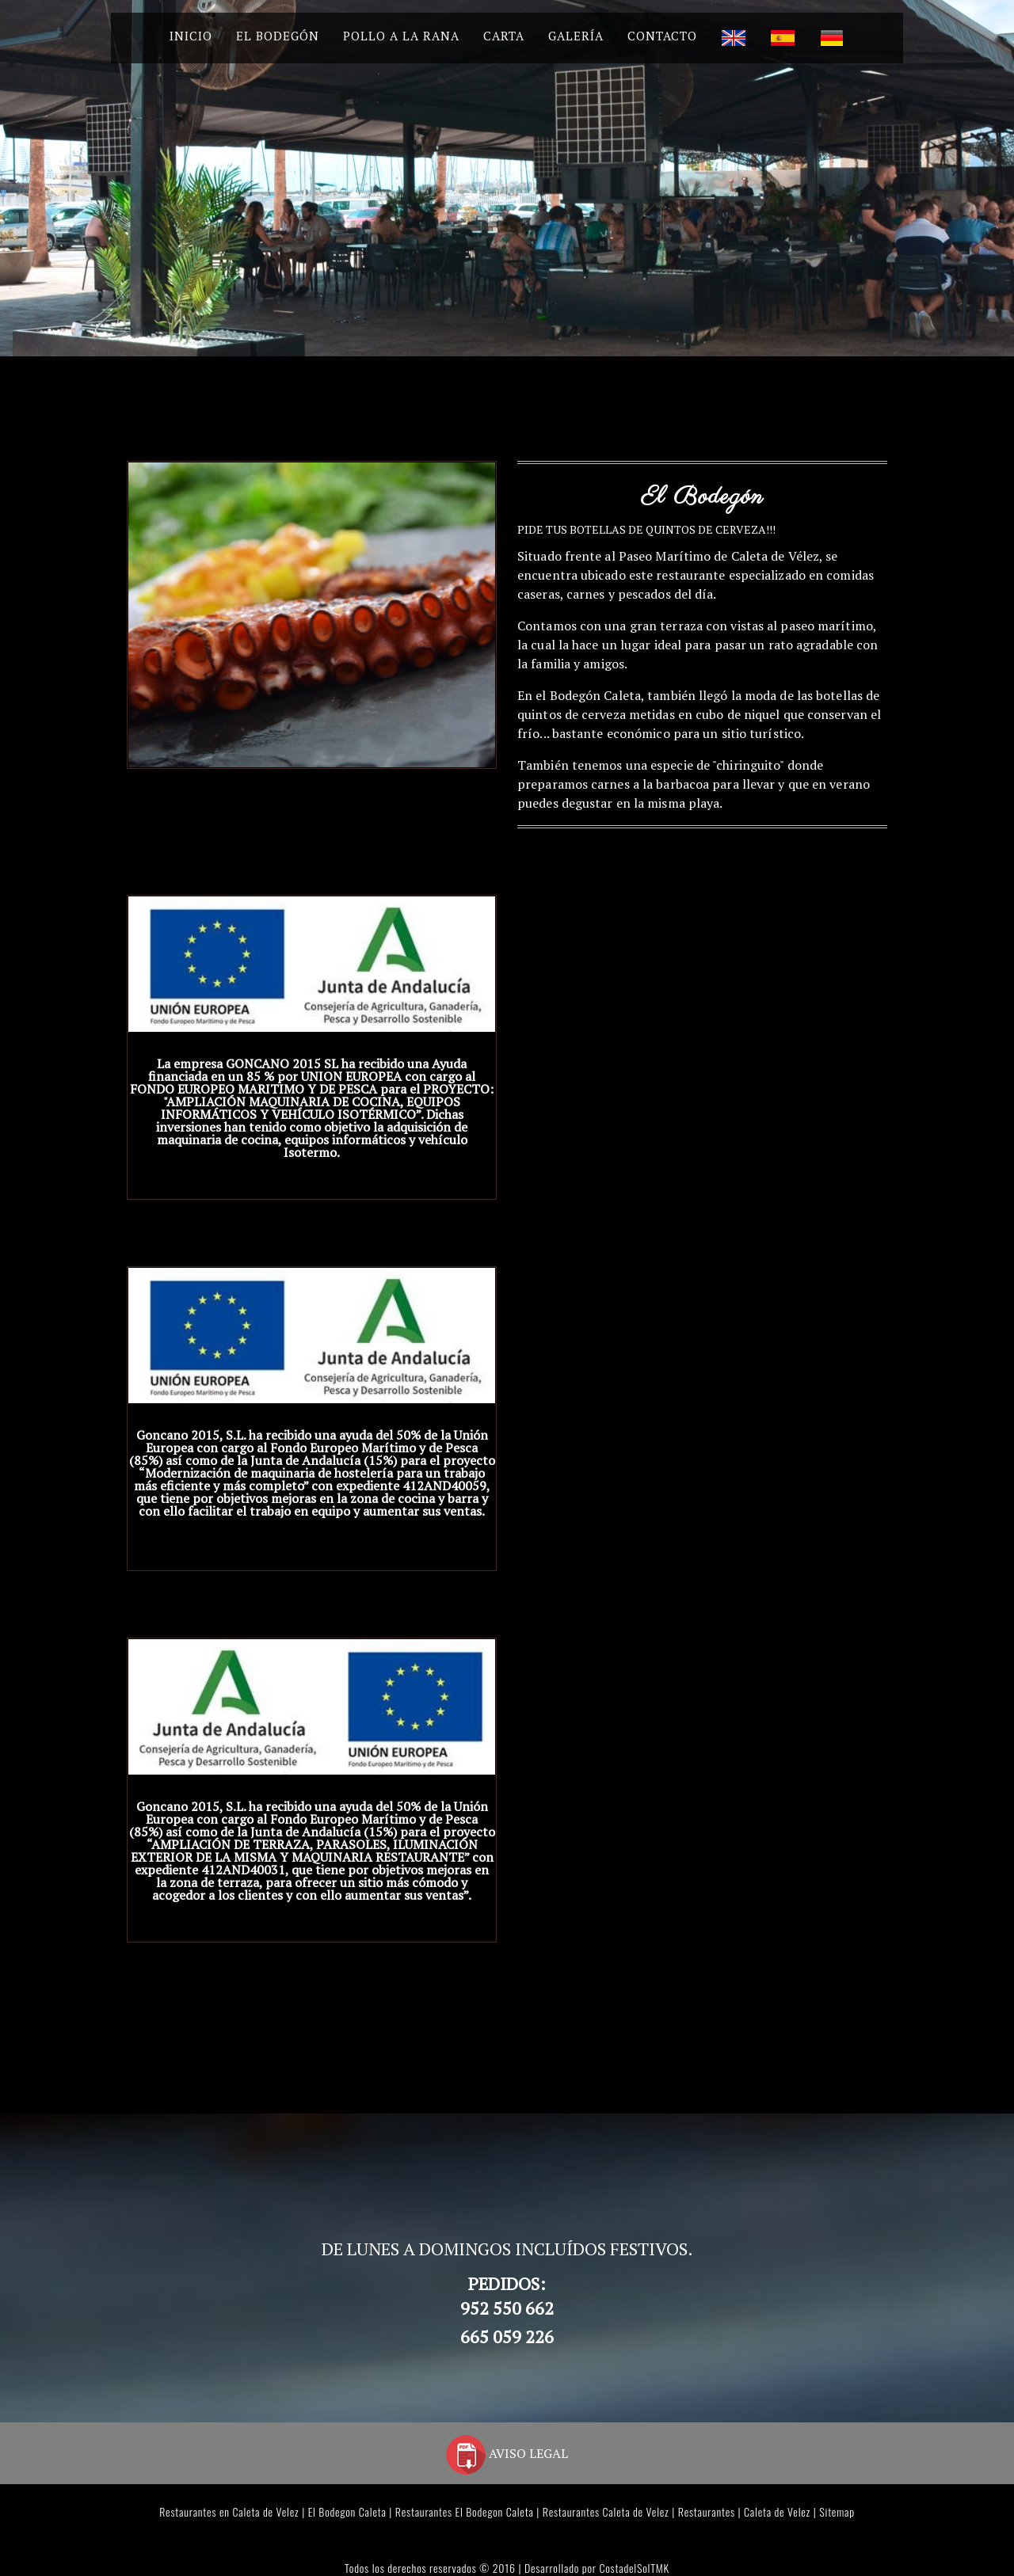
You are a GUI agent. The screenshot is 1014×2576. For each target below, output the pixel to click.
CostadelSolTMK (634, 2567)
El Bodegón (277, 36)
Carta (503, 36)
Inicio (191, 36)
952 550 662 (507, 2307)
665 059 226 (507, 2336)
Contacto (662, 36)
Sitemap (837, 2511)
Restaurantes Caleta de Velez (606, 2511)
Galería (576, 36)
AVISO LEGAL (507, 2453)
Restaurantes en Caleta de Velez (229, 2511)
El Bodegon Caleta (347, 2511)
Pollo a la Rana (401, 36)
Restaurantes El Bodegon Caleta (464, 2511)
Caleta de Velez (777, 2511)
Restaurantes (706, 2511)
